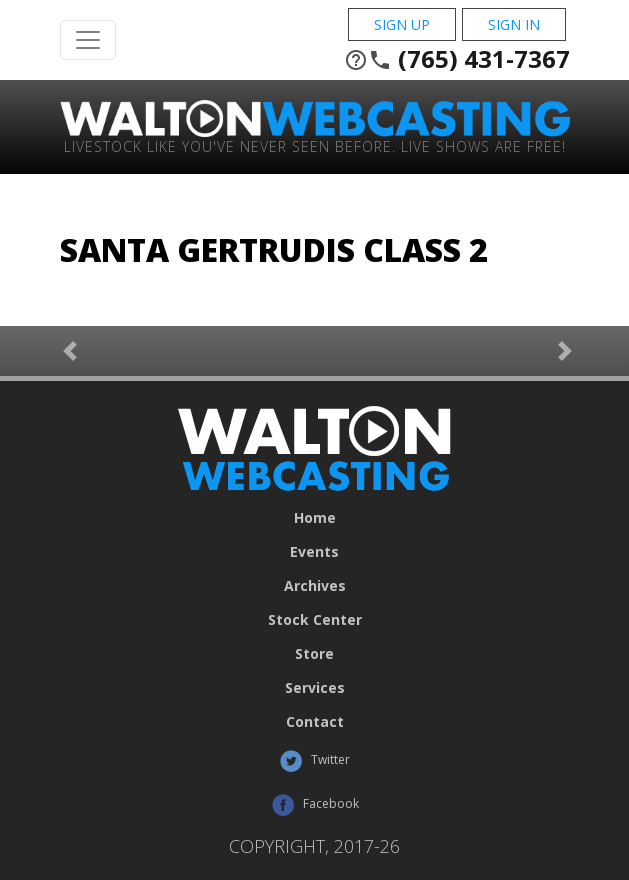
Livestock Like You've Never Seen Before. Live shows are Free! (315, 145)
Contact (315, 722)
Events (314, 552)
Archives (315, 586)
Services (315, 688)
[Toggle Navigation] (88, 40)
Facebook (315, 805)
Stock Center (315, 620)
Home (315, 518)
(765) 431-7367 (457, 59)
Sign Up (402, 24)
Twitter (314, 761)
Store (314, 654)
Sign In (514, 24)
